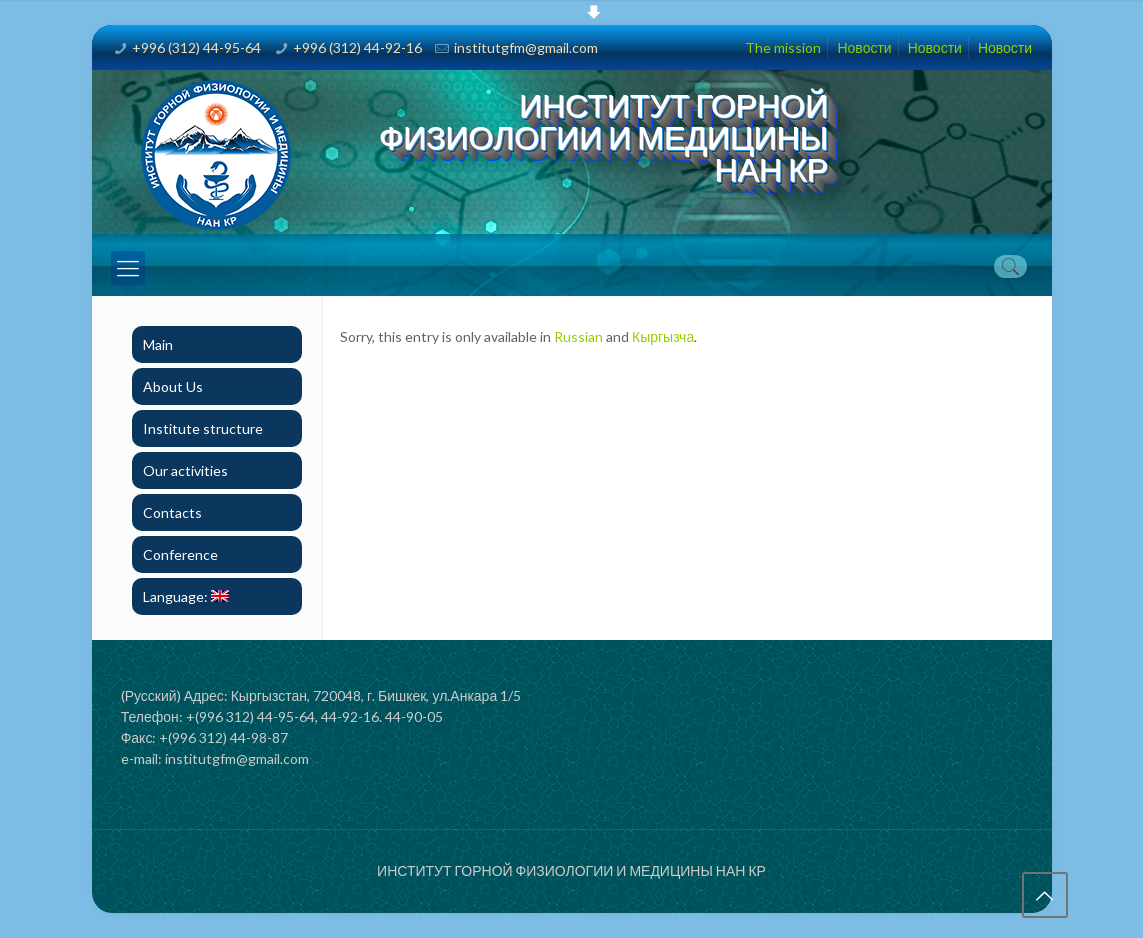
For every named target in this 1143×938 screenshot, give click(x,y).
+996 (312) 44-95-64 (196, 47)
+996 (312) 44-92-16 (357, 47)
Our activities (185, 470)
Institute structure (203, 428)
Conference (180, 554)
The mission (783, 47)
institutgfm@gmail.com (526, 47)
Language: (186, 596)
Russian (578, 336)
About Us (173, 386)
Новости (864, 47)
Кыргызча (663, 336)
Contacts (172, 512)
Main (158, 344)
